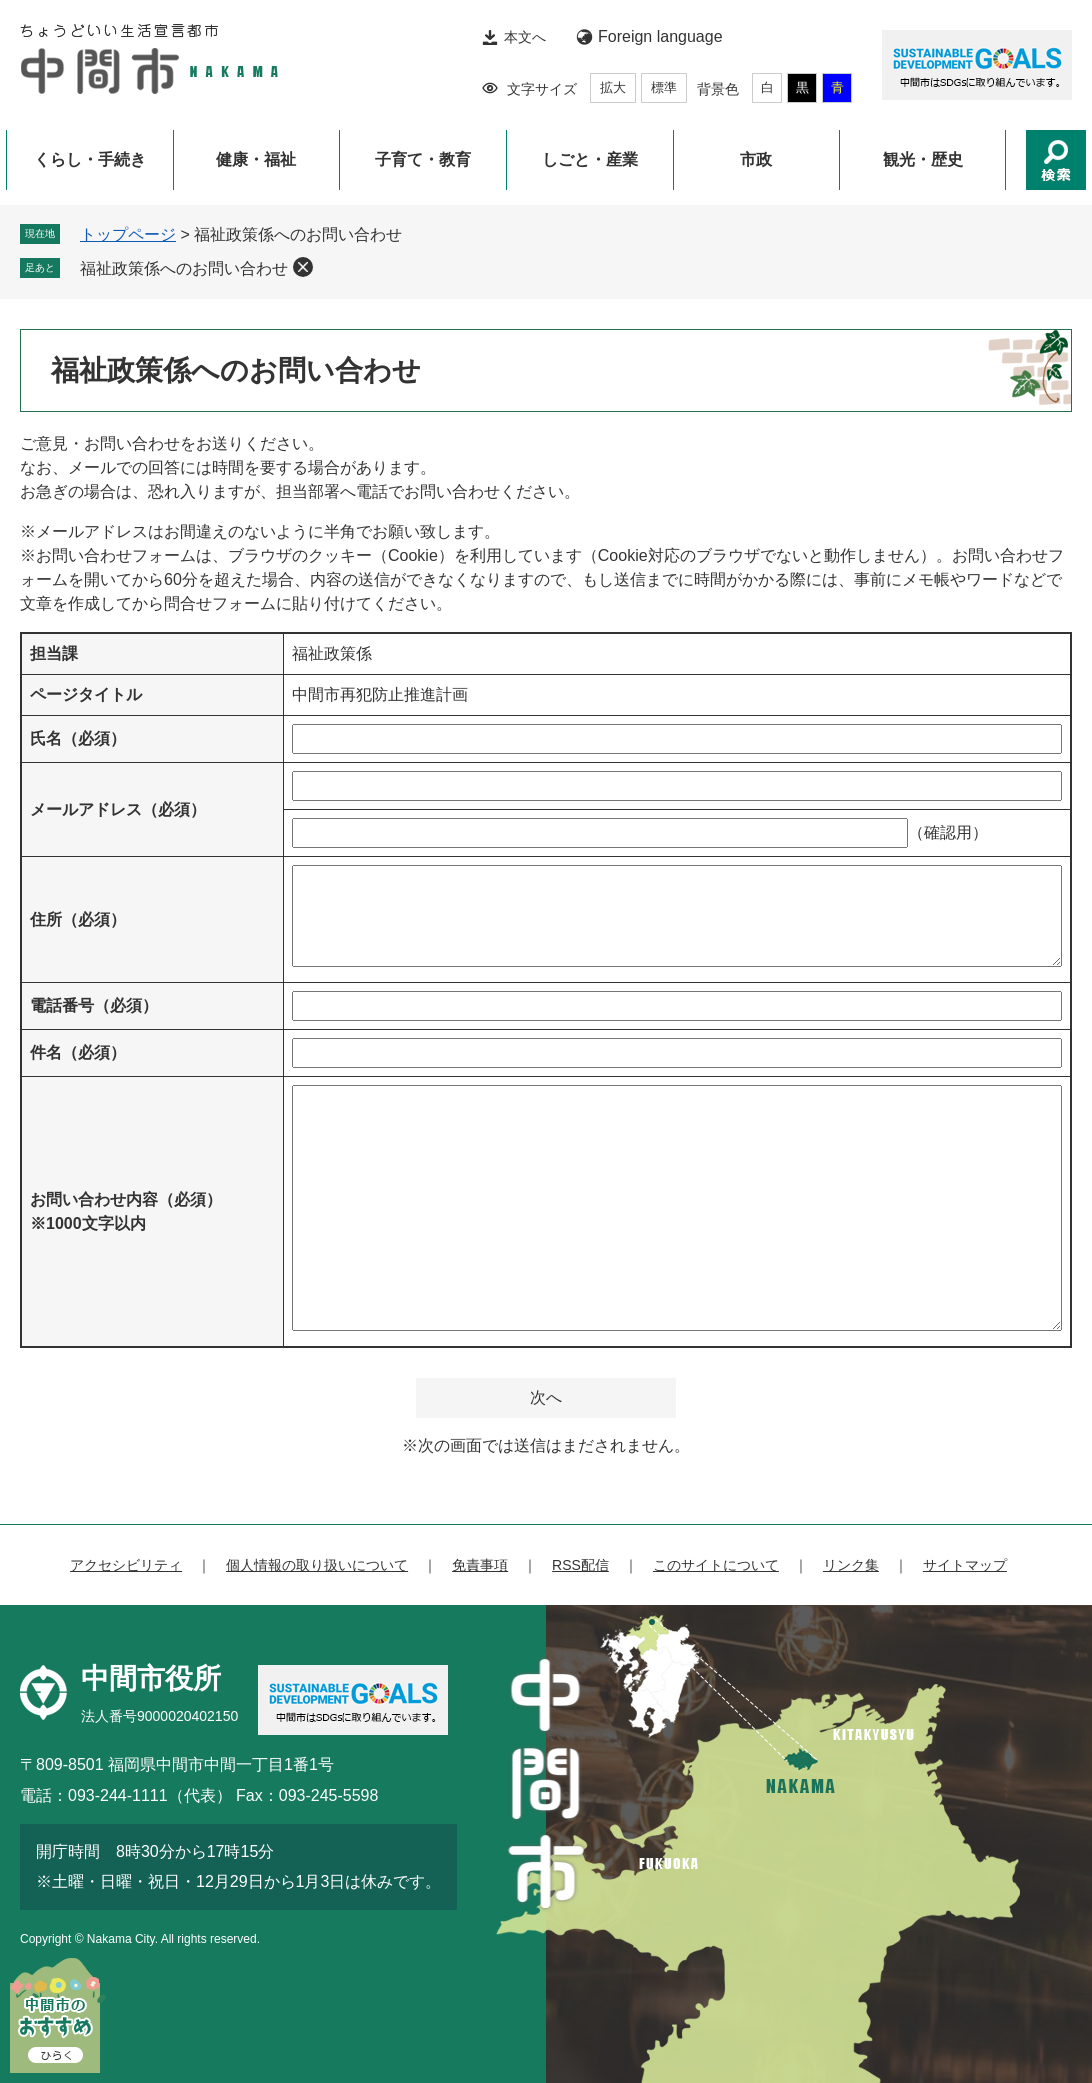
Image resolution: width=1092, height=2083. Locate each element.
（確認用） (948, 832)
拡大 (613, 87)
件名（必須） (78, 1052)
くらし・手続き (90, 159)
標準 (664, 87)
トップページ (128, 234)
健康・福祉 (256, 159)
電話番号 (94, 1005)
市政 (756, 159)
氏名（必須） (78, 738)
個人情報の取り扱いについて (317, 1565)
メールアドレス (118, 809)
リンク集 (851, 1565)
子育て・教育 (423, 159)
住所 (78, 919)
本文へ (525, 37)
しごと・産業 (590, 159)
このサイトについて (716, 1565)
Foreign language (660, 36)
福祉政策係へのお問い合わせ (184, 268)
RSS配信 (580, 1565)
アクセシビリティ (126, 1565)
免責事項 (480, 1565)
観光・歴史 (923, 159)
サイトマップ (965, 1565)
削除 (303, 267)
